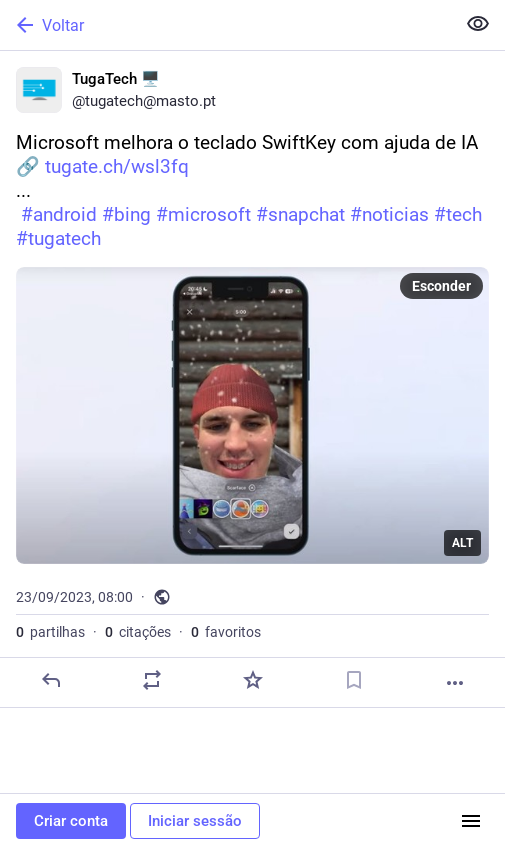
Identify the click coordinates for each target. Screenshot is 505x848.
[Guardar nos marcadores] (354, 680)
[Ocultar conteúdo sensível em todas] (478, 24)
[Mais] (455, 683)
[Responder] (51, 680)
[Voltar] (225, 25)
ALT (462, 543)
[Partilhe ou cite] (152, 680)
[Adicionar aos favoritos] (253, 680)
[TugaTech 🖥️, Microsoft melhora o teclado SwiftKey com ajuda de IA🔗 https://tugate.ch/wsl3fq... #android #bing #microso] (252, 379)
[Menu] (471, 821)
